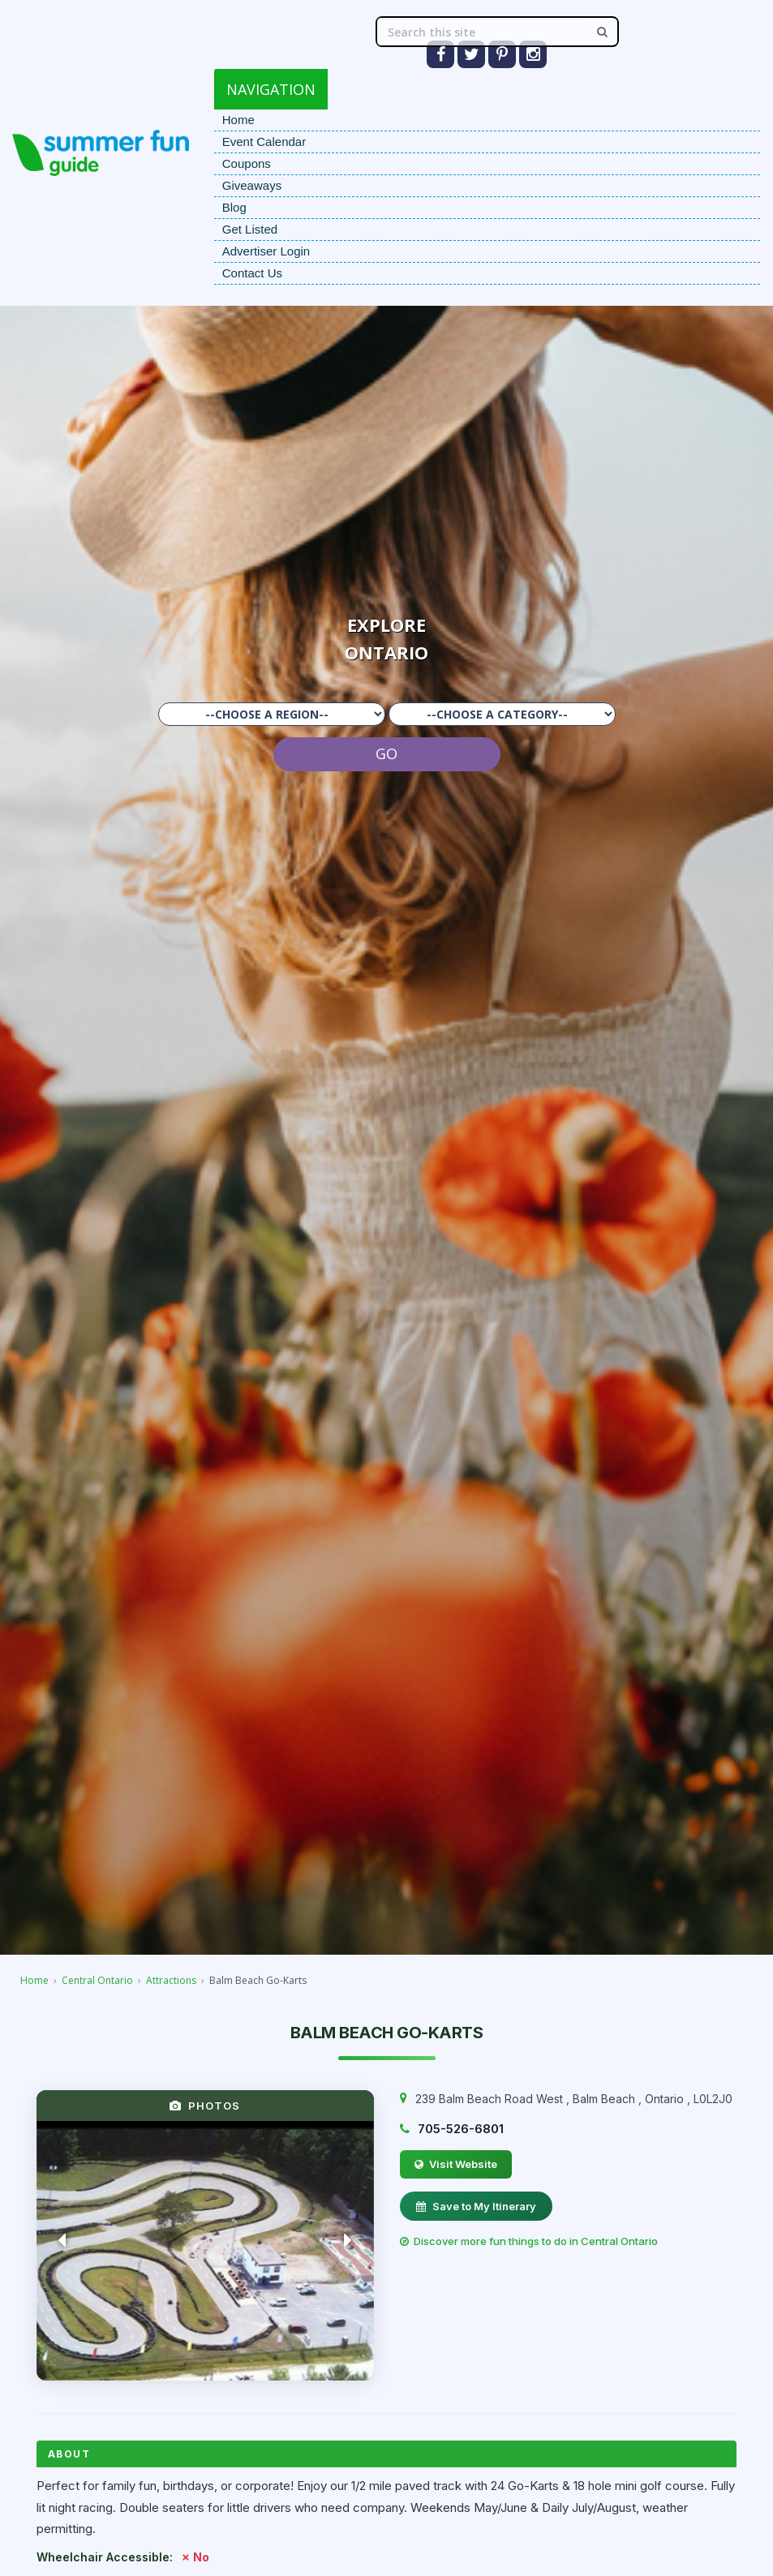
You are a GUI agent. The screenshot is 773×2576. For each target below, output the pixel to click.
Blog (234, 207)
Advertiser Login (266, 251)
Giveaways (251, 185)
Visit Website (455, 2163)
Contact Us (252, 273)
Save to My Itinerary (476, 2206)
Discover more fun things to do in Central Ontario (529, 2241)
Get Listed (249, 229)
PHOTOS (205, 2105)
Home (238, 120)
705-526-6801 (461, 2128)
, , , (573, 2099)
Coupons (246, 163)
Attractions (171, 1980)
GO (386, 753)
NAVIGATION (271, 89)
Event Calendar (264, 141)
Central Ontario (97, 1980)
